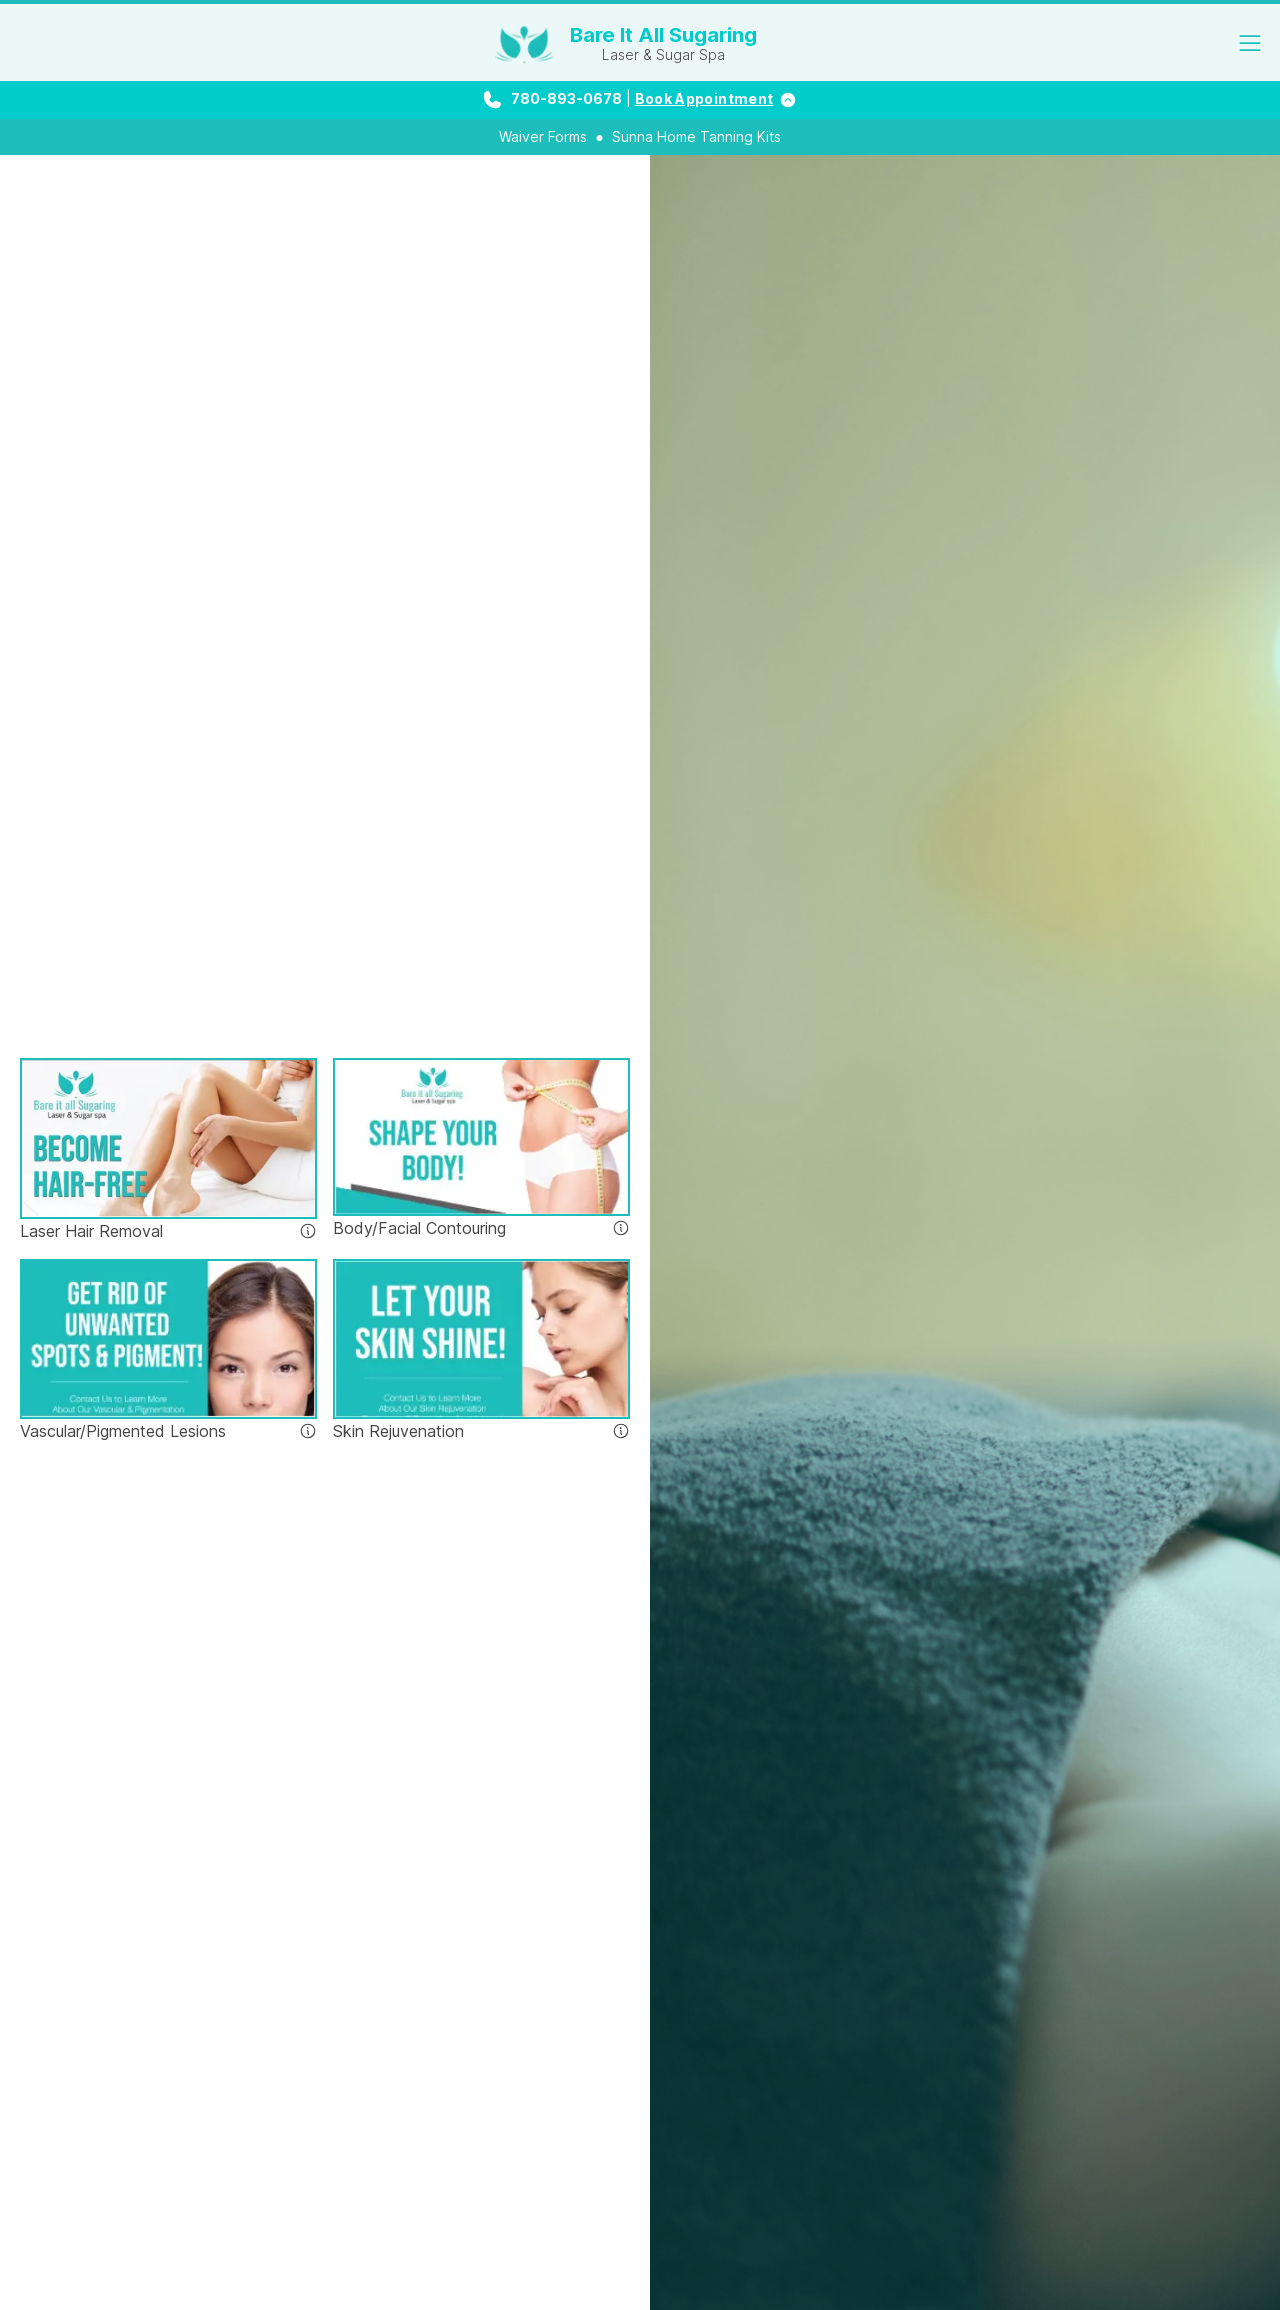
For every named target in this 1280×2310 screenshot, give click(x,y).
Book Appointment (704, 98)
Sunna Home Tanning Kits (696, 136)
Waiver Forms (543, 136)
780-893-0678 (566, 98)
